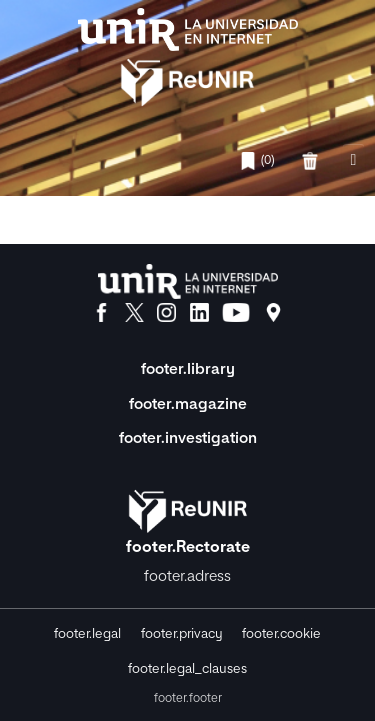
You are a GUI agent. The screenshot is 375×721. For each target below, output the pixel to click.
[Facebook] (101, 313)
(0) (256, 161)
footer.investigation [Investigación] (188, 438)
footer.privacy (182, 634)
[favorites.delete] (312, 161)
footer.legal (87, 634)
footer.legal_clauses (187, 669)
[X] (134, 313)
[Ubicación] (273, 313)
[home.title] (187, 59)
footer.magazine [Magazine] (188, 404)
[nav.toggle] (354, 161)
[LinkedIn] (199, 313)
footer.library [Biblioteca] (188, 369)
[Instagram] (166, 313)
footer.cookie (281, 634)
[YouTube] (236, 313)
